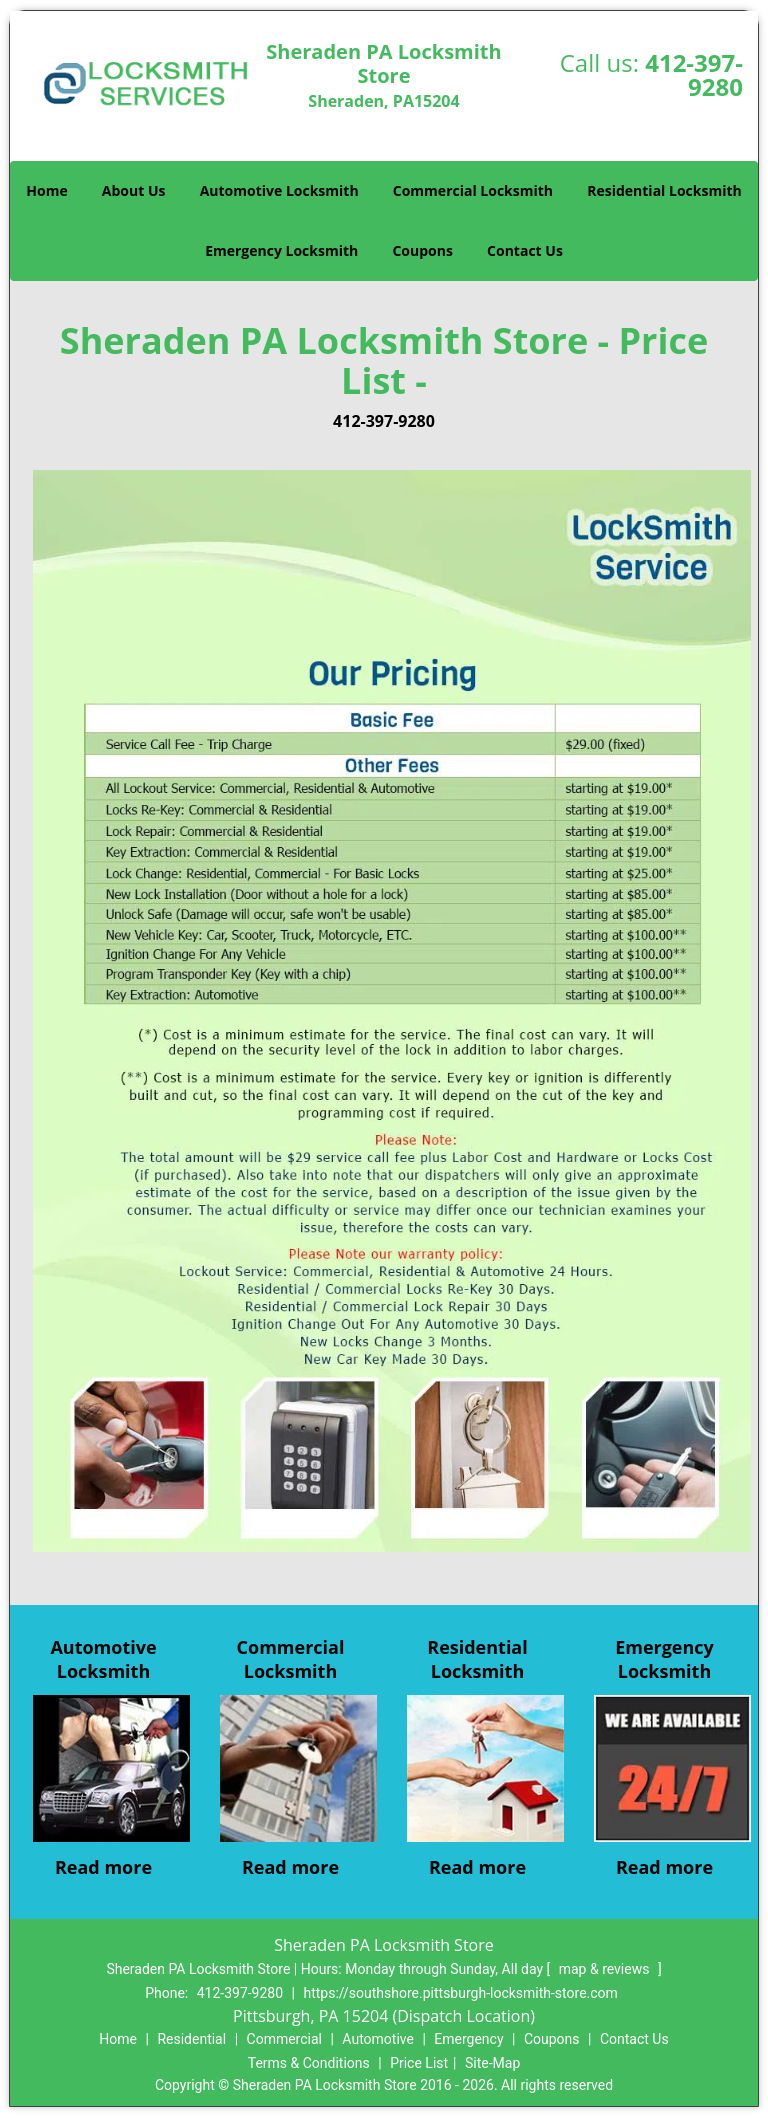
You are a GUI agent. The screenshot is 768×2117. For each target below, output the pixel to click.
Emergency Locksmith (281, 250)
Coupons (422, 250)
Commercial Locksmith (473, 190)
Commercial (284, 2039)
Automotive (378, 2039)
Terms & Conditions (309, 2063)
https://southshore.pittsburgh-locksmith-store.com (460, 1993)
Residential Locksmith (664, 190)
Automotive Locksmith (279, 190)
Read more (103, 1867)
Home (46, 190)
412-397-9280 (694, 74)
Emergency (468, 2039)
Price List (419, 2063)
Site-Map (492, 2063)
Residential (191, 2039)
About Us (134, 190)
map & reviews (606, 1969)
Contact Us (525, 250)
